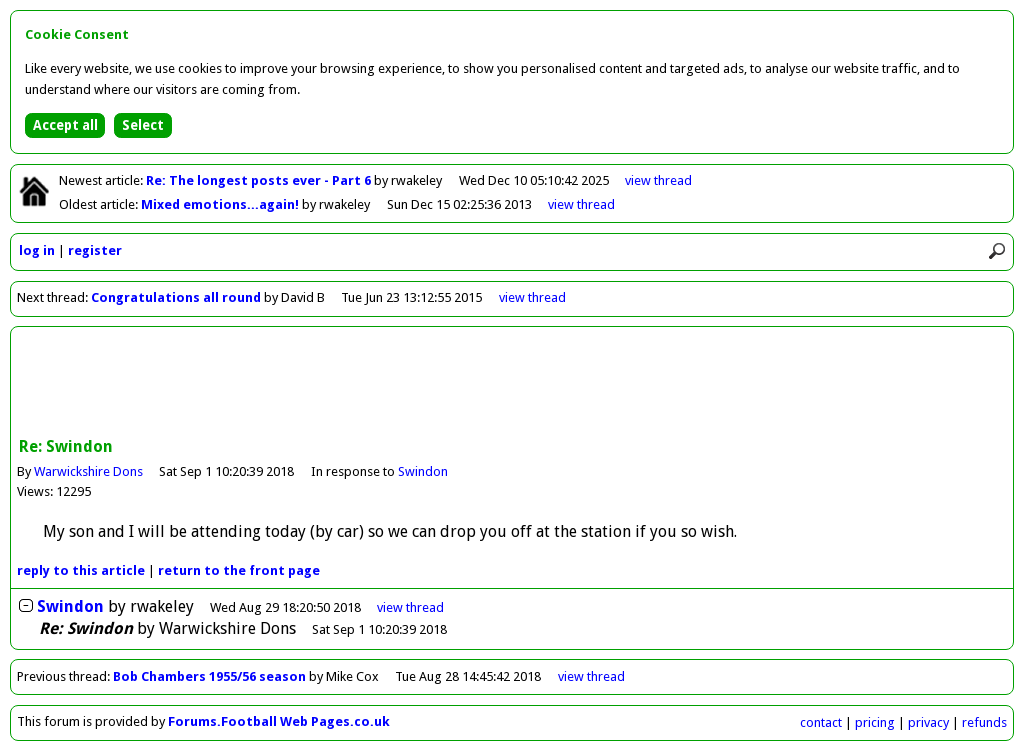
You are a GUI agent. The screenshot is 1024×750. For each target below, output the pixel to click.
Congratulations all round (176, 297)
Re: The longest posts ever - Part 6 (260, 180)
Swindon (423, 471)
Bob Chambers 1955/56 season (209, 676)
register (95, 250)
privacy (928, 722)
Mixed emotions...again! (221, 204)
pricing (875, 722)
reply (81, 570)
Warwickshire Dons (88, 471)
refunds (984, 722)
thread (410, 607)
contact (821, 722)
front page (239, 570)
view (658, 180)
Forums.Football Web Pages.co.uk (279, 721)
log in (37, 250)
